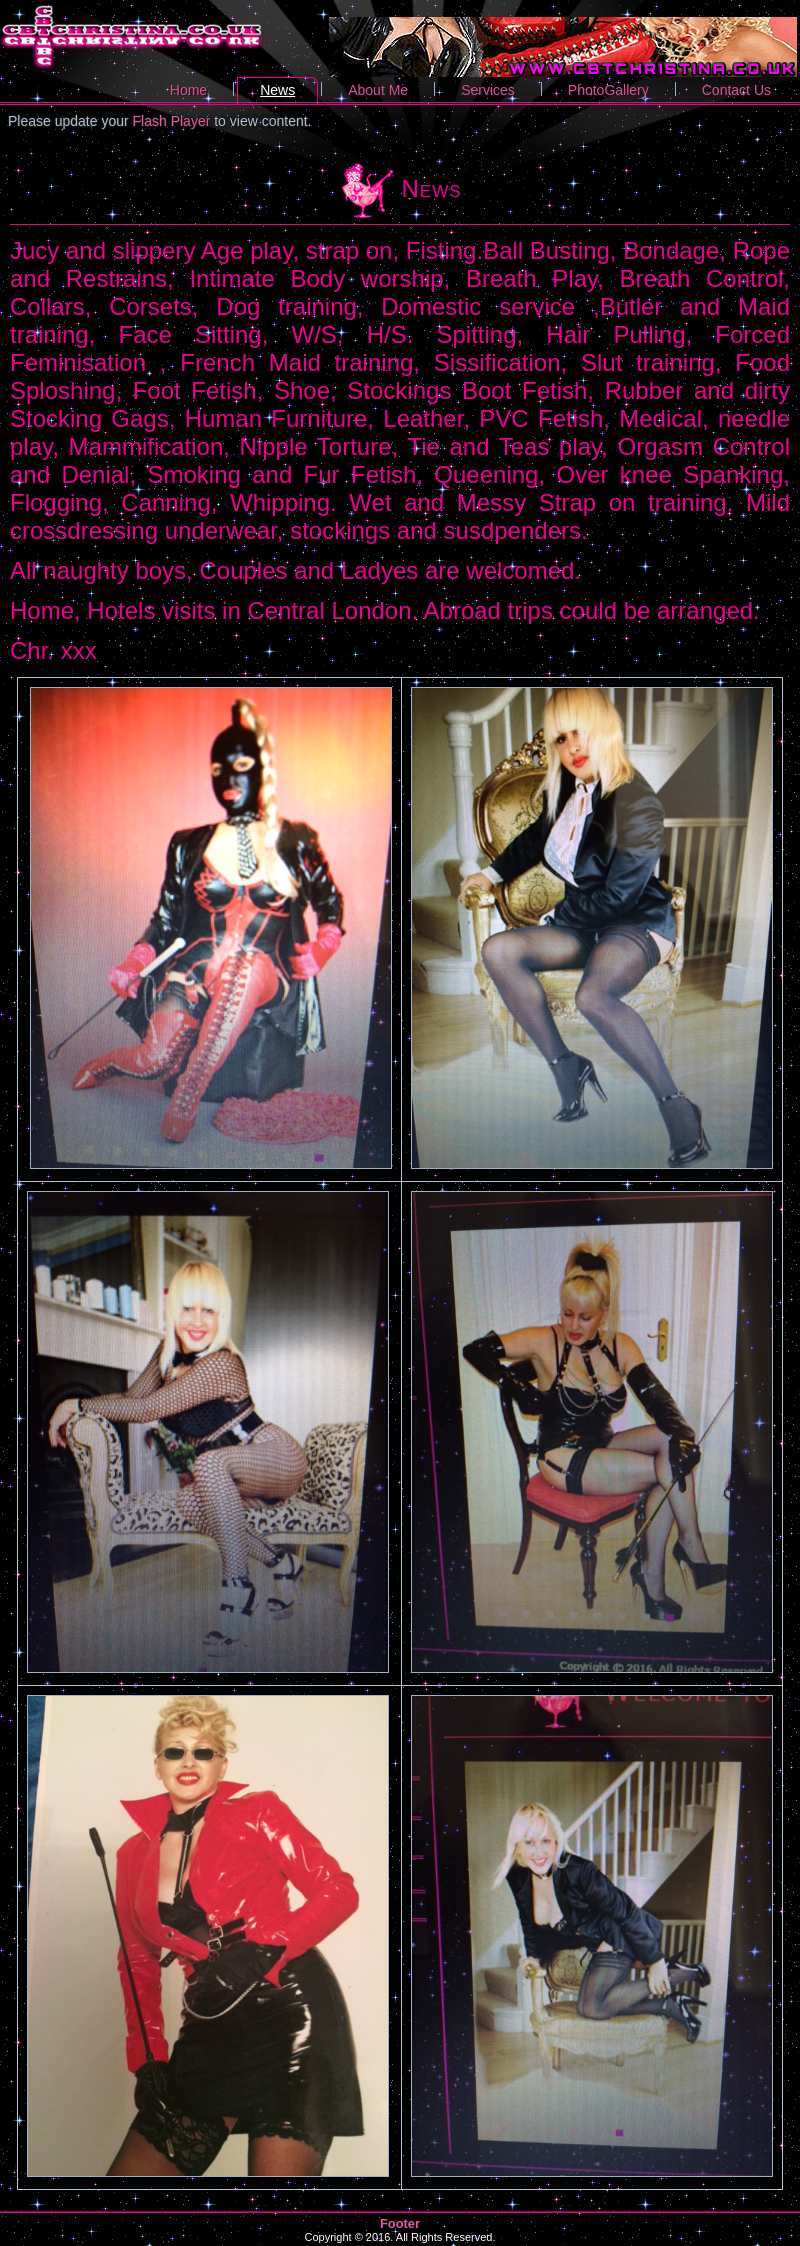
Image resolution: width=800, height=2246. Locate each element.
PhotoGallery (608, 90)
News (277, 90)
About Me (378, 90)
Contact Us (736, 90)
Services (488, 90)
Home (188, 90)
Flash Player (172, 121)
